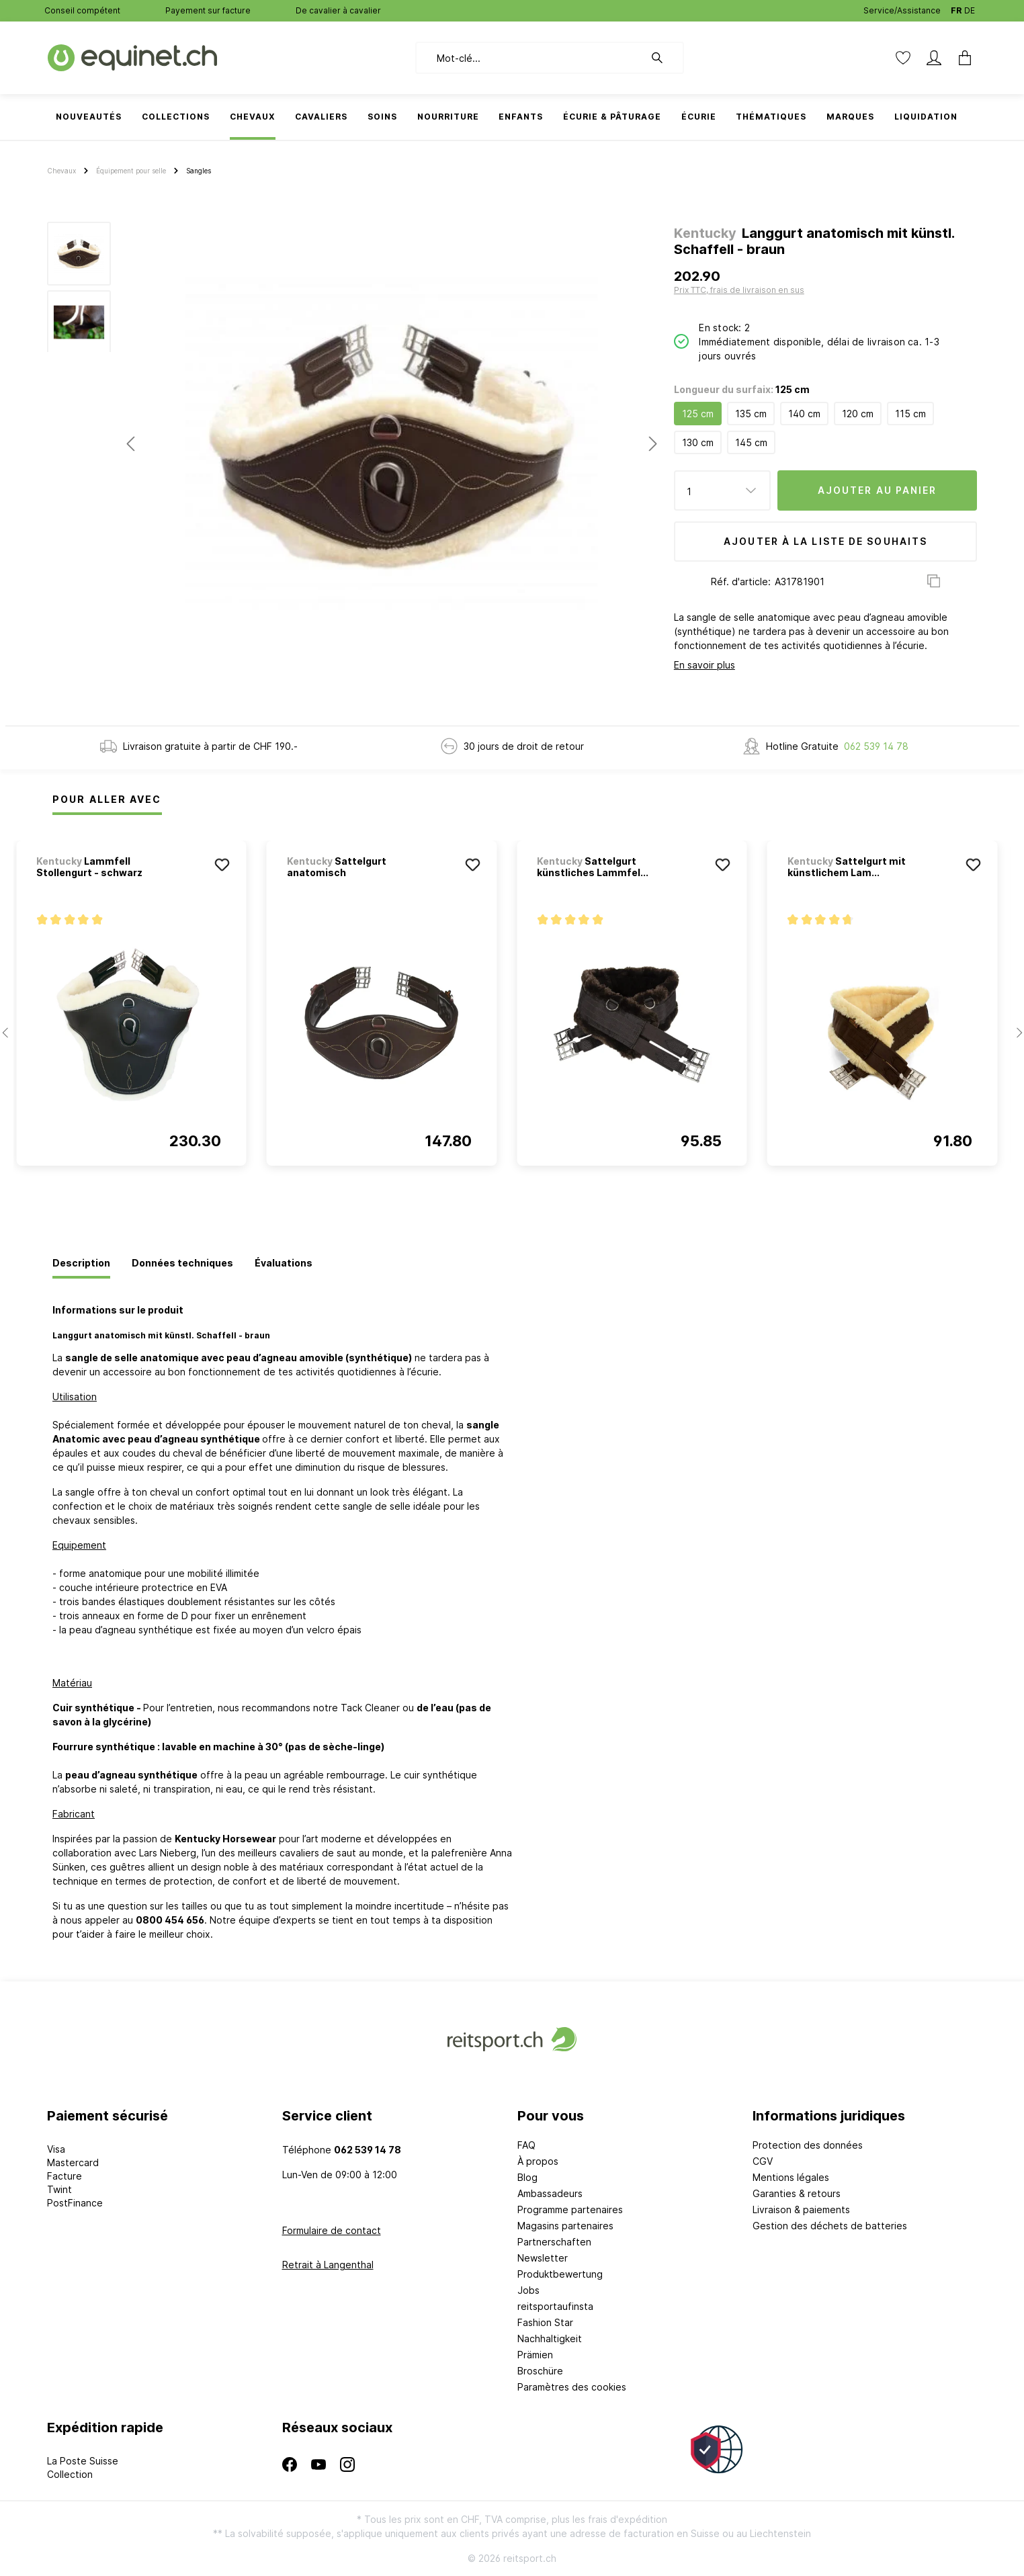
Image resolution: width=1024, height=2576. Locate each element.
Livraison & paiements (801, 2209)
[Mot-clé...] (529, 58)
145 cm (751, 442)
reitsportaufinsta (555, 2306)
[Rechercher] (664, 58)
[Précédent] (130, 444)
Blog (527, 2177)
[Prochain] (653, 444)
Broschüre (540, 2370)
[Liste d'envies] (903, 58)
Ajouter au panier (877, 490)
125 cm (698, 413)
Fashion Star (545, 2322)
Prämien (535, 2354)
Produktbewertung (560, 2274)
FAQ (526, 2145)
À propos (537, 2161)
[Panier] (960, 58)
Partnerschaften (554, 2241)
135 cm (751, 413)
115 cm (910, 413)
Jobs (528, 2290)
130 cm (698, 442)
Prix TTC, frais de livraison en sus (739, 290)
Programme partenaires (570, 2209)
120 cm (857, 413)
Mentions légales (791, 2177)
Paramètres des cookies (571, 2387)
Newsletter (542, 2258)
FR (956, 7)
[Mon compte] (934, 58)
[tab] (81, 1264)
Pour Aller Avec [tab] (107, 799)
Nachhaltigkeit (549, 2338)
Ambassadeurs (550, 2193)
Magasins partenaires (565, 2225)
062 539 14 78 (876, 746)
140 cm (804, 413)
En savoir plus (704, 665)
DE (969, 7)
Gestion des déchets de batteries (830, 2225)
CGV (763, 2161)
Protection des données (808, 2145)
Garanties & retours (797, 2193)
